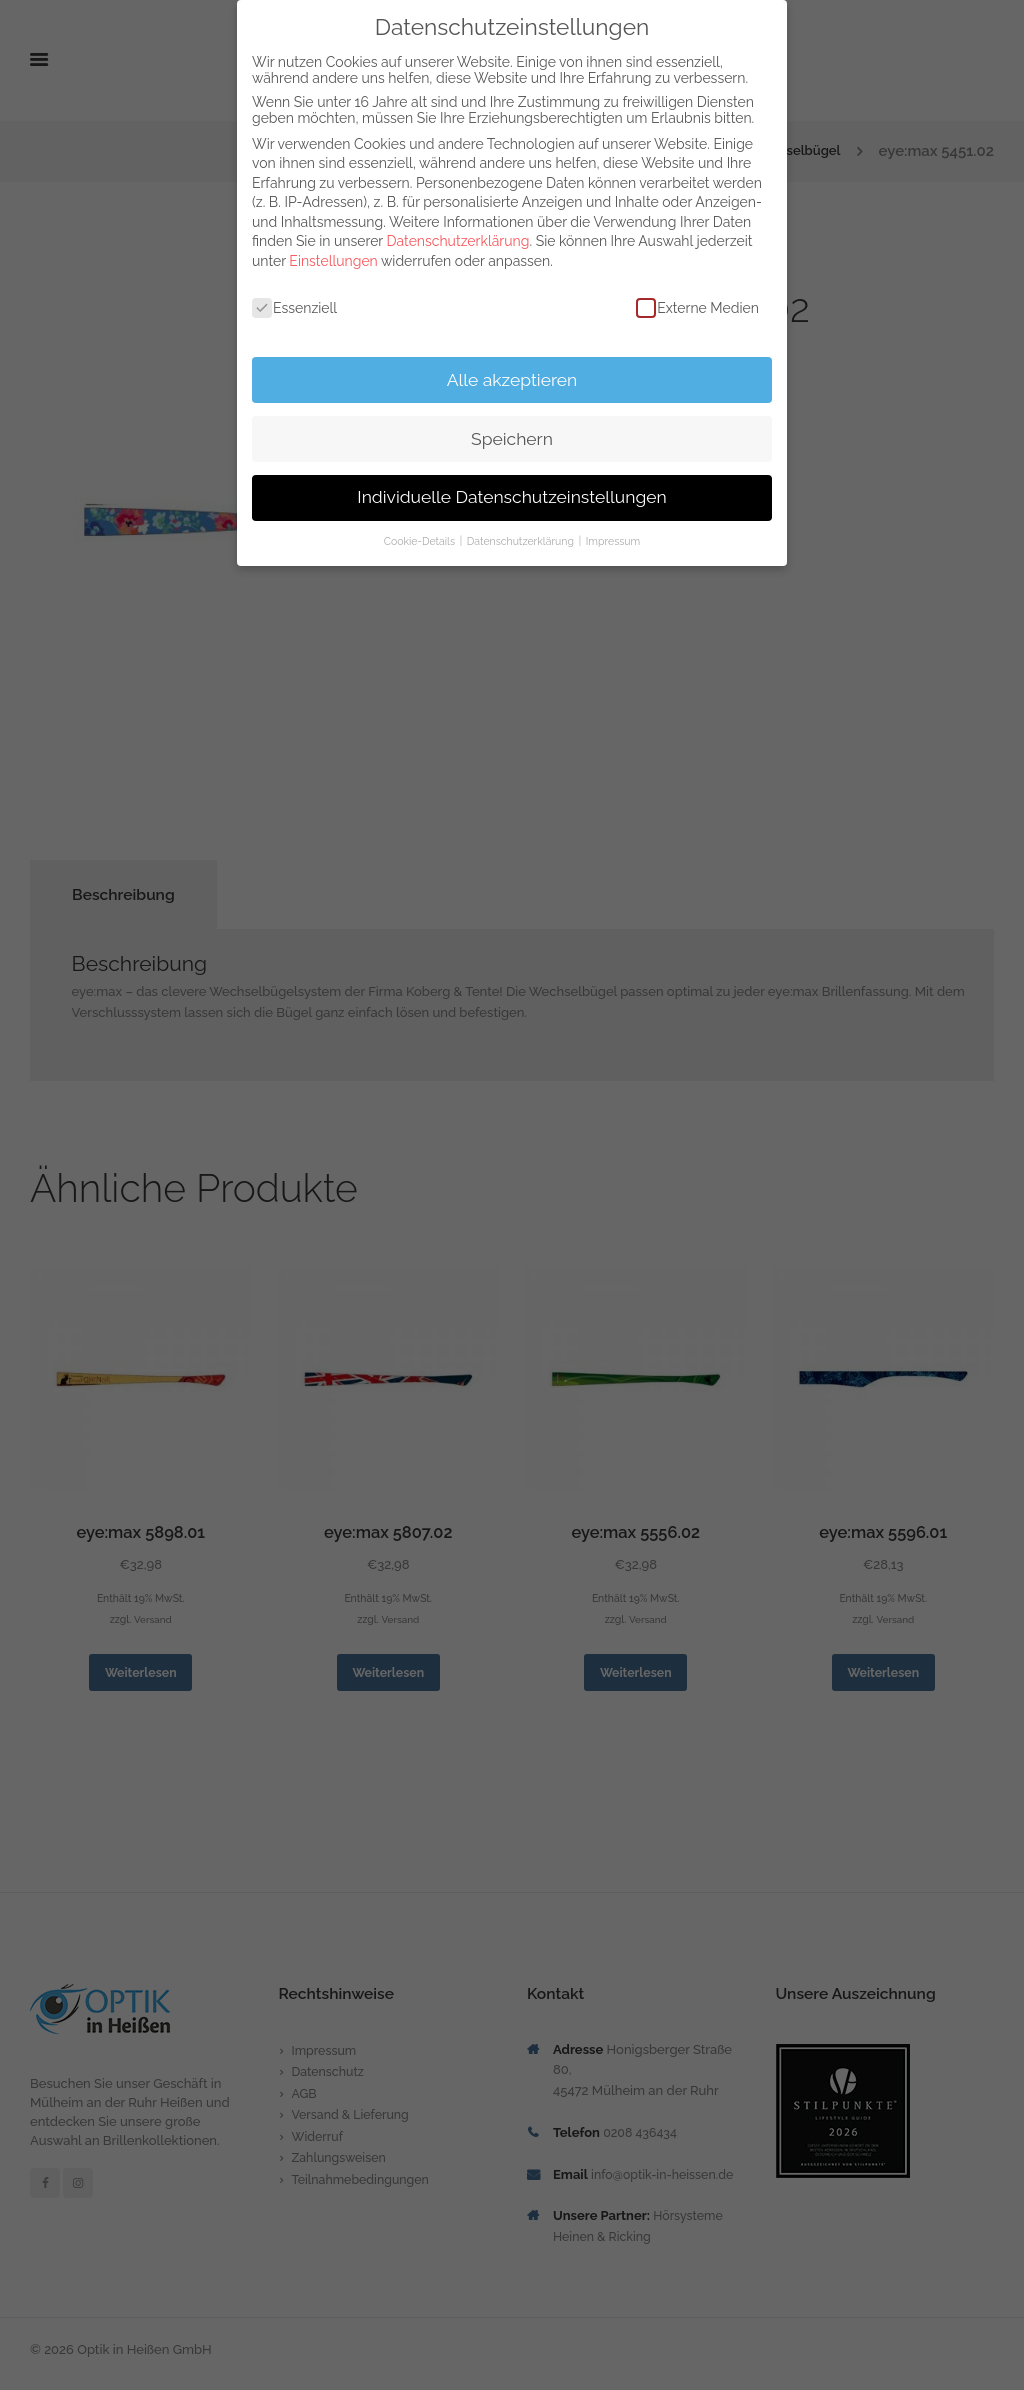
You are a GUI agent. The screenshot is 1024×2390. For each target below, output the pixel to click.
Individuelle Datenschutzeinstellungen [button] (511, 497)
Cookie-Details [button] (421, 541)
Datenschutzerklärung (458, 241)
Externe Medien (697, 308)
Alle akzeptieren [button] (512, 380)
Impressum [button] (613, 541)
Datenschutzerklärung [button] (522, 541)
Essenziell (294, 308)
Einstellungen (333, 261)
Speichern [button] (512, 439)
